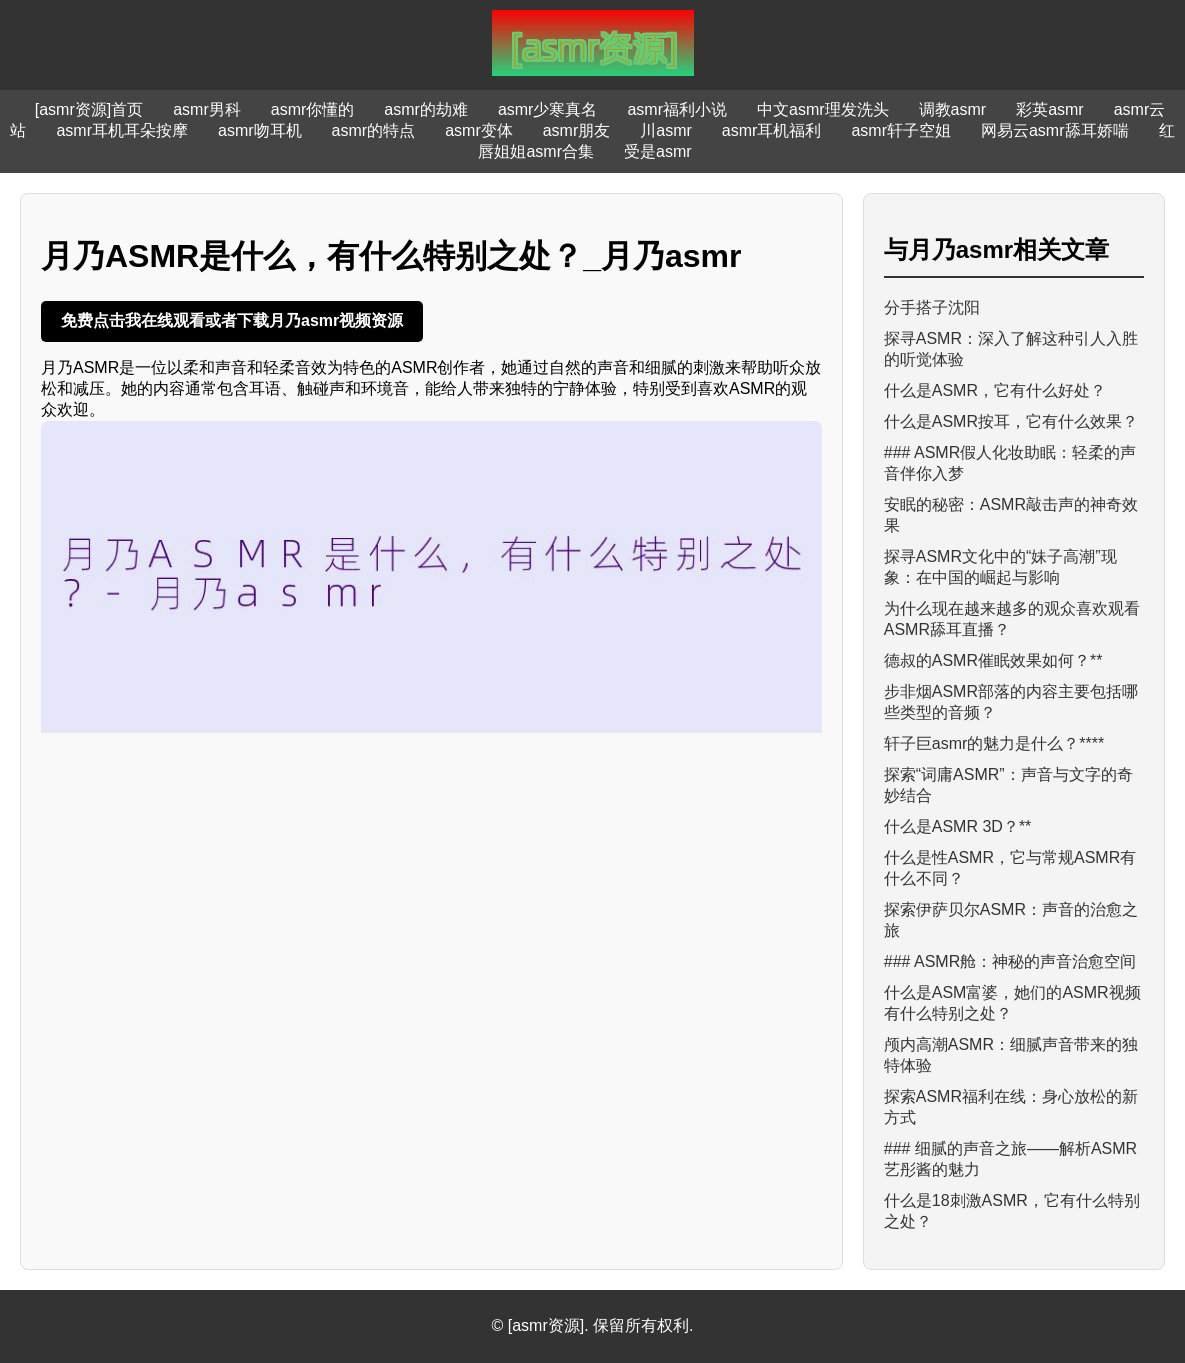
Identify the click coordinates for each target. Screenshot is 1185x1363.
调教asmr (953, 109)
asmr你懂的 (313, 109)
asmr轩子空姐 (901, 130)
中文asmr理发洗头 (823, 109)
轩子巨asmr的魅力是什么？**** (994, 743)
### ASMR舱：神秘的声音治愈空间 (1010, 961)
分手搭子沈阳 (932, 307)
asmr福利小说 (677, 109)
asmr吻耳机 (260, 130)
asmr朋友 (577, 130)
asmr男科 (207, 109)
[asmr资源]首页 (89, 109)
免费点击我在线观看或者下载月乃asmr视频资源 (232, 320)
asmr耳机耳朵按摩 (122, 130)
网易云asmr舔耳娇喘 (1055, 130)
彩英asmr (1050, 109)
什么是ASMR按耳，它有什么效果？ (1011, 421)
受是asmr (658, 151)
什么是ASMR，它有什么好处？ (995, 390)
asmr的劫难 (426, 109)
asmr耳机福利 (772, 130)
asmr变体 (479, 130)
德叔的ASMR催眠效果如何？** (993, 660)
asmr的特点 (374, 130)
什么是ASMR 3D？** (958, 826)
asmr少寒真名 (548, 109)
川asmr (666, 130)
